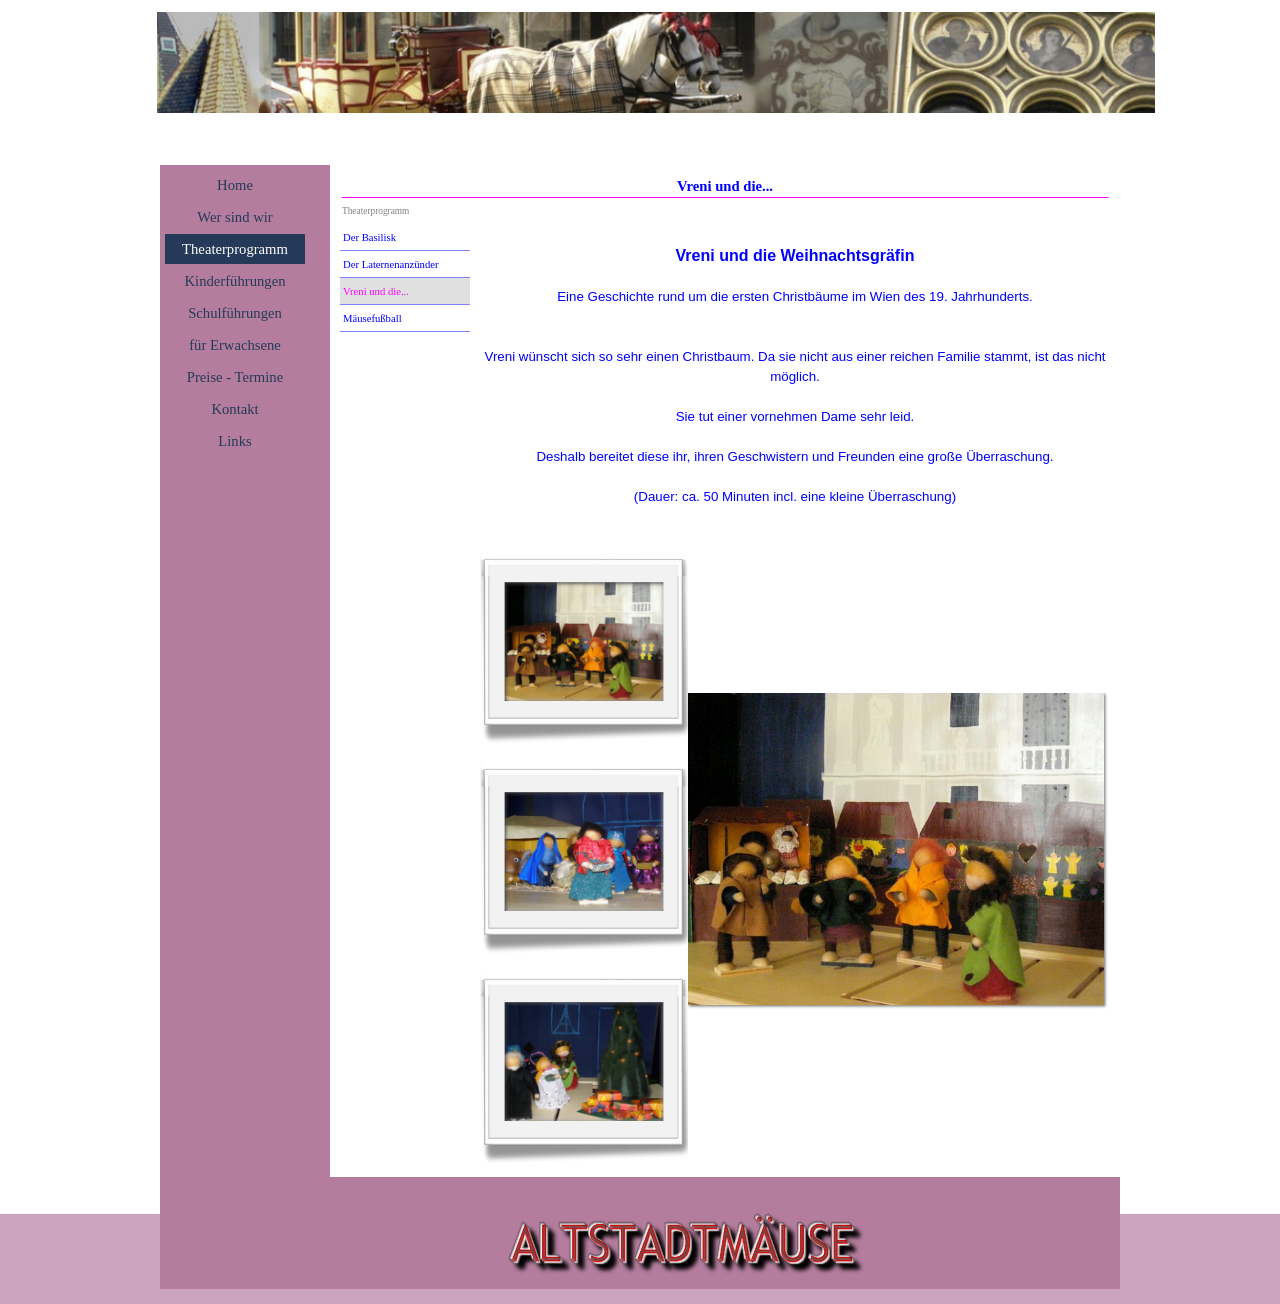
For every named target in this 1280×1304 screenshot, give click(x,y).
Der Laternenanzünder (391, 264)
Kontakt (234, 409)
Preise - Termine (235, 377)
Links (234, 441)
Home (235, 185)
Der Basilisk (369, 237)
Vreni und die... (376, 291)
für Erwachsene (235, 345)
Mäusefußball (372, 318)
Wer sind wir (234, 217)
